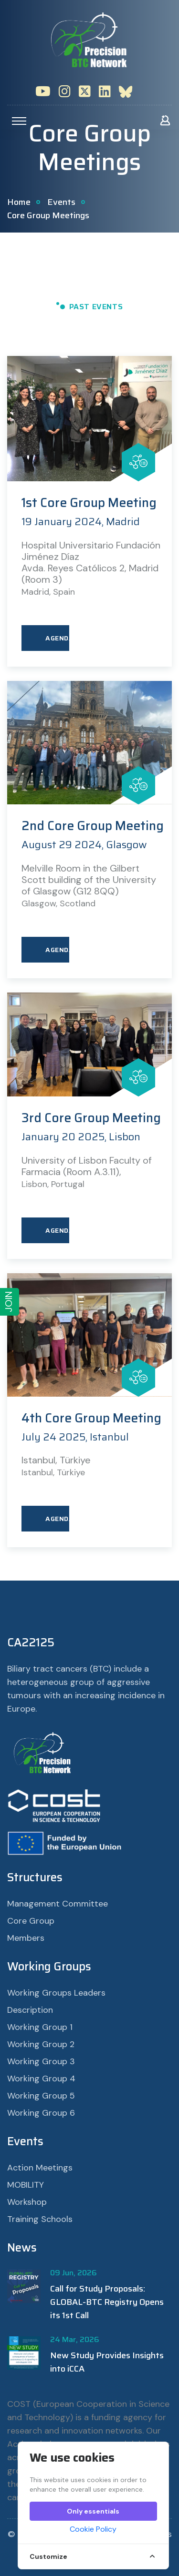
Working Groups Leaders (56, 1992)
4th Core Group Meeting (91, 1418)
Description (30, 2010)
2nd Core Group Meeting (92, 825)
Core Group (30, 1921)
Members (25, 1938)
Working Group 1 (40, 2027)
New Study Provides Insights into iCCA (107, 2362)
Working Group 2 (40, 2044)
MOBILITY (25, 2185)
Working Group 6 (41, 2113)
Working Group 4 (41, 2078)
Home (19, 202)
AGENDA (57, 638)
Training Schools (40, 2219)
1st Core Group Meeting (89, 502)
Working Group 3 (41, 2061)
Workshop (27, 2202)
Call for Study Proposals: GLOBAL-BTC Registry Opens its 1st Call (107, 2302)
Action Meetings (40, 2167)
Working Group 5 (41, 2095)
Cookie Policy (93, 2529)
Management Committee (57, 1903)
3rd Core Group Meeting (91, 1118)
